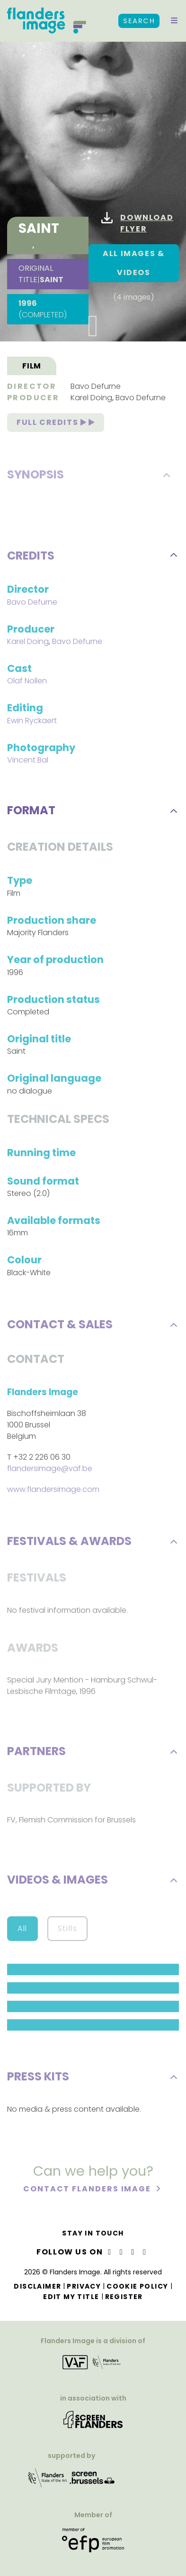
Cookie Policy (137, 2286)
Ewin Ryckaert (32, 722)
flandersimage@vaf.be (49, 1470)
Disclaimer (37, 2286)
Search (139, 21)
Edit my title (71, 2296)
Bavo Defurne (96, 388)
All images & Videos (133, 263)
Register (124, 2296)
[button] (174, 21)
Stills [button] (68, 1930)
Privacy (84, 2286)
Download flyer (137, 223)
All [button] (22, 1930)
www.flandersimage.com (53, 1491)
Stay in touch (93, 2233)
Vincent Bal (27, 761)
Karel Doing (91, 399)
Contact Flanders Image (88, 2190)
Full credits (56, 424)
